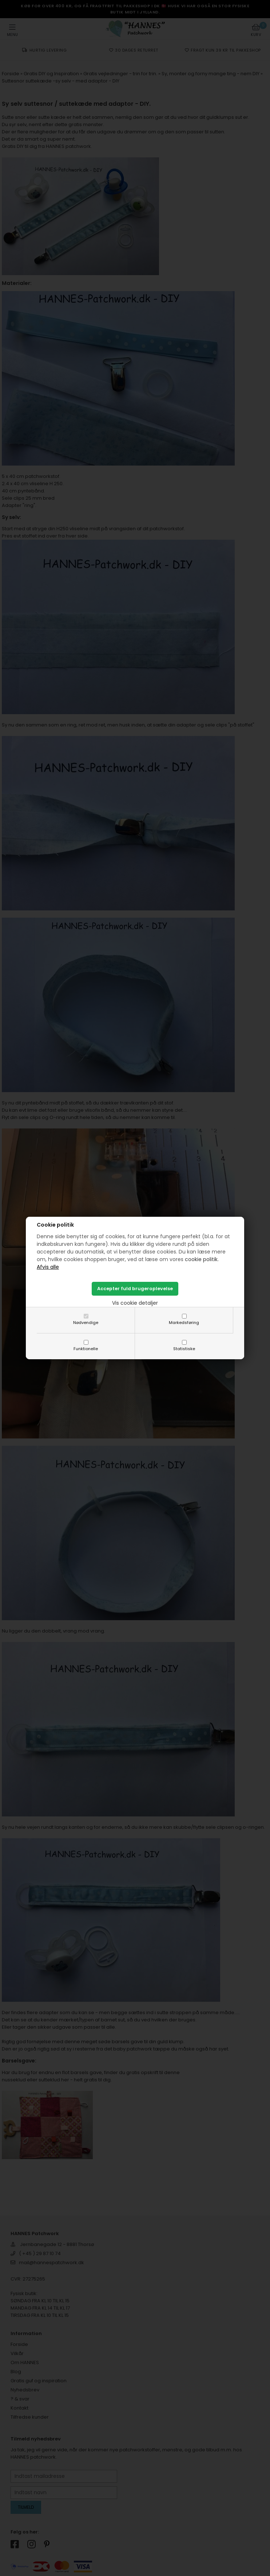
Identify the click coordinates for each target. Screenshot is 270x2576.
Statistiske (184, 1349)
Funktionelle (86, 1349)
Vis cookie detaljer (135, 1303)
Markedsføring (184, 1322)
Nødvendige (85, 1322)
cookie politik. (202, 1259)
